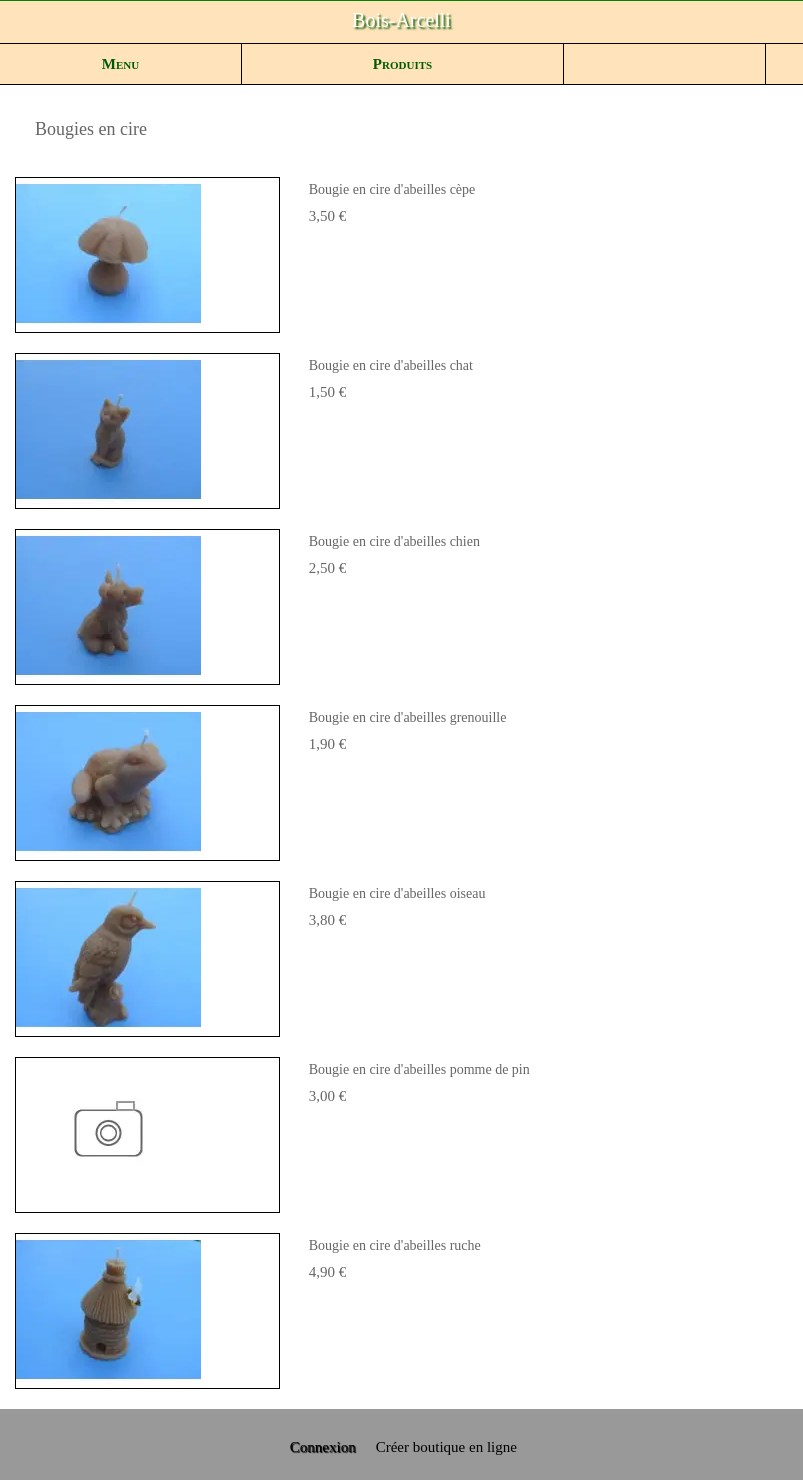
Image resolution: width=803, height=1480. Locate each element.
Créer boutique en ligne (446, 1447)
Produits (402, 64)
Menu (120, 64)
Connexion (321, 1447)
